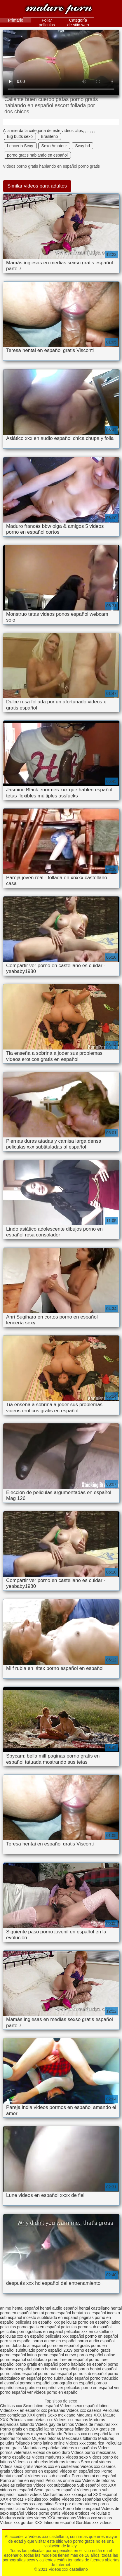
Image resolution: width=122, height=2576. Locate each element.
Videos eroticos (75, 2513)
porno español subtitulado (23, 2359)
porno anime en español (54, 2341)
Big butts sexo (20, 136)
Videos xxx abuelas (31, 2461)
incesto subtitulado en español (50, 2317)
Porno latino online (48, 2443)
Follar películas (47, 22)
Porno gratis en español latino (27, 2429)
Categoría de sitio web (78, 22)
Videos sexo (77, 2457)
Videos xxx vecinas (94, 2518)
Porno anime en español (22, 2480)
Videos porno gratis (42, 2513)
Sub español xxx (92, 2485)
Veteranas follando (72, 2429)
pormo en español (101, 2336)
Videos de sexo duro (52, 2452)
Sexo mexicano (62, 2415)
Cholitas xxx (11, 2405)
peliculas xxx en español (22, 2336)
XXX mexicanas (61, 2518)
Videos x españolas (80, 2447)
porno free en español (68, 2359)
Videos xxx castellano (58, 9)
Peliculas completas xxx (31, 2419)
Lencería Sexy (20, 145)
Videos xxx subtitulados (54, 2485)
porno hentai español (98, 2369)
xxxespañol (82, 2494)
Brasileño (49, 136)
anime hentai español (19, 2308)
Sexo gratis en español (55, 2489)
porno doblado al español (23, 2345)
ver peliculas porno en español (85, 2387)
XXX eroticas (12, 2499)
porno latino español (18, 2373)
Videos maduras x (48, 2457)
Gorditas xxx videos (93, 2522)
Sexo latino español (41, 2405)
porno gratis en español (36, 2364)
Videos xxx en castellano (57, 2466)
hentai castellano (94, 2308)
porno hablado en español (83, 2364)
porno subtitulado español (65, 2378)
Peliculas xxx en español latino (91, 2433)
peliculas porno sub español (86, 2327)
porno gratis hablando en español (37, 155)
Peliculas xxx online (43, 2499)
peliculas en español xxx (37, 2322)
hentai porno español (52, 2312)
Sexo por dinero (70, 2504)
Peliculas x (100, 2513)
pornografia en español (72, 2383)
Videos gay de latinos (54, 2424)
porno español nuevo (57, 2355)
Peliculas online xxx (64, 2480)
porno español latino (18, 2355)
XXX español (105, 2494)
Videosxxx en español (20, 2410)
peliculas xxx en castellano (88, 2331)
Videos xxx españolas (81, 2499)
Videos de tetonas (98, 2480)
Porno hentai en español (94, 2475)
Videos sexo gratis (16, 2466)
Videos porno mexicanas (93, 2452)
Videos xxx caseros (84, 2410)
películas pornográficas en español (31, 2331)
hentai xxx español (89, 2312)
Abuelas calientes (16, 2485)
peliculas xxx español (65, 2336)
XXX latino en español (54, 2522)
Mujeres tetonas (46, 2438)
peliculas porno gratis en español (30, 2327)
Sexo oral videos (96, 2461)
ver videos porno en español (53, 2392)
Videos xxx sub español (50, 2475)
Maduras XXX (89, 2415)
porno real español (55, 2373)
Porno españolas (16, 2457)
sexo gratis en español (35, 2387)
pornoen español (35, 2383)
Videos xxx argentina (35, 2504)
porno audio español (95, 2341)
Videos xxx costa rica (85, 2443)
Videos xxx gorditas (44, 2508)
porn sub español (15, 2341)
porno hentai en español (55, 2369)
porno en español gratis (68, 2345)
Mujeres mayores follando (39, 2433)
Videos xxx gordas (17, 2522)
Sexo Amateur (54, 145)
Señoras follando (15, 2438)
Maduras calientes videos (23, 2518)
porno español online (96, 2355)
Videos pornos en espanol (35, 2471)
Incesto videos (29, 2494)
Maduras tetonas (64, 2461)
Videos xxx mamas (71, 2419)
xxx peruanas (53, 2410)
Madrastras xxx (57, 2494)
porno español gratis (92, 2350)
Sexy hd (82, 145)
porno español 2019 (54, 2350)
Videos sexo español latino (84, 2405)
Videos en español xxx (81, 2471)
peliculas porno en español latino (91, 2322)
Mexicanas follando (79, 2438)
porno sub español (90, 2373)
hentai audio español (59, 2308)
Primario (15, 20)
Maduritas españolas (41, 2447)
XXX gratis (36, 2415)
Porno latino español (82, 2508)
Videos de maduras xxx (96, 2424)
